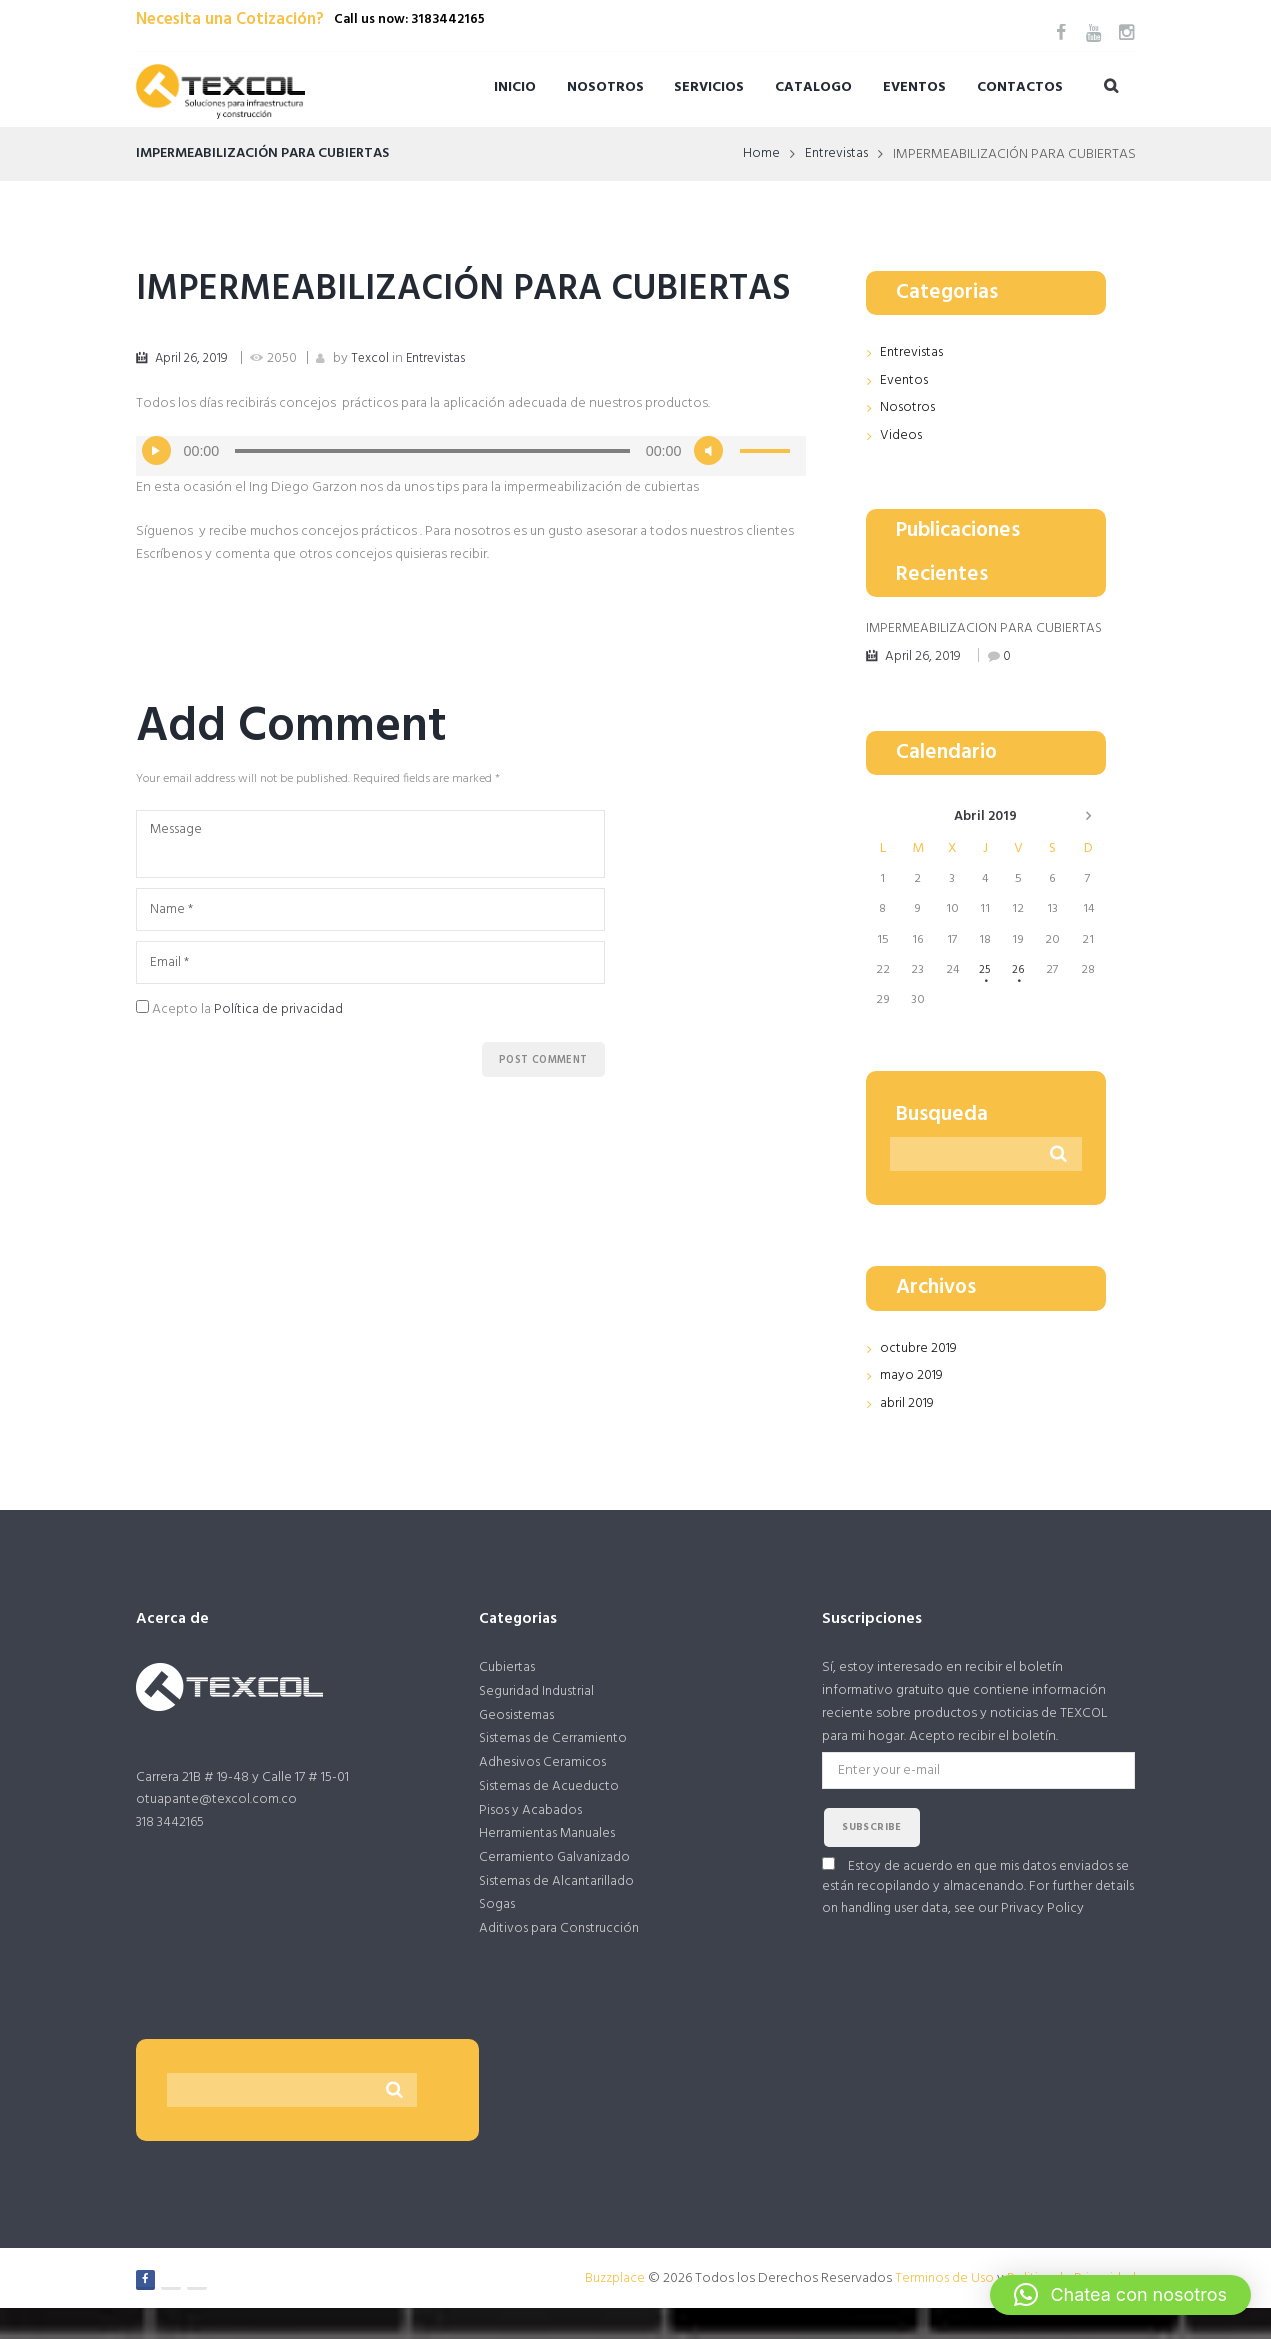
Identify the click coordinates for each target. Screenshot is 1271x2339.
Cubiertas (507, 1687)
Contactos (1020, 87)
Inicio (515, 87)
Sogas (498, 1932)
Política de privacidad (278, 1062)
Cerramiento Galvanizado (556, 1883)
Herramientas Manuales (549, 1859)
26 (1019, 989)
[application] (471, 505)
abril (985, 836)
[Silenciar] (709, 500)
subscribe (872, 1849)
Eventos (914, 87)
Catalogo (813, 87)
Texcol (375, 406)
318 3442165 (170, 1843)
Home (758, 154)
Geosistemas (518, 1736)
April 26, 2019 (194, 406)
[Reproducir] (157, 500)
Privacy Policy (1091, 1931)
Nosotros (605, 87)
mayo (911, 1396)
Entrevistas (835, 154)
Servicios (709, 87)
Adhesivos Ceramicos (544, 1785)
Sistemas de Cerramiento (555, 1761)
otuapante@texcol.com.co (217, 1821)
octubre (918, 1369)
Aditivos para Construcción (561, 1957)
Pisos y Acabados (532, 1834)
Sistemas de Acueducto (550, 1810)
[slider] (432, 500)
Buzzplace (611, 2308)
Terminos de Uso (943, 2308)
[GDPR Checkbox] (142, 1059)
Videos (901, 434)
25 (984, 989)
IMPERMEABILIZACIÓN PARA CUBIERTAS (377, 313)
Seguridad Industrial (538, 1712)
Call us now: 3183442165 (409, 19)
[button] (1120, 2295)
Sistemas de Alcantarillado (558, 1908)
